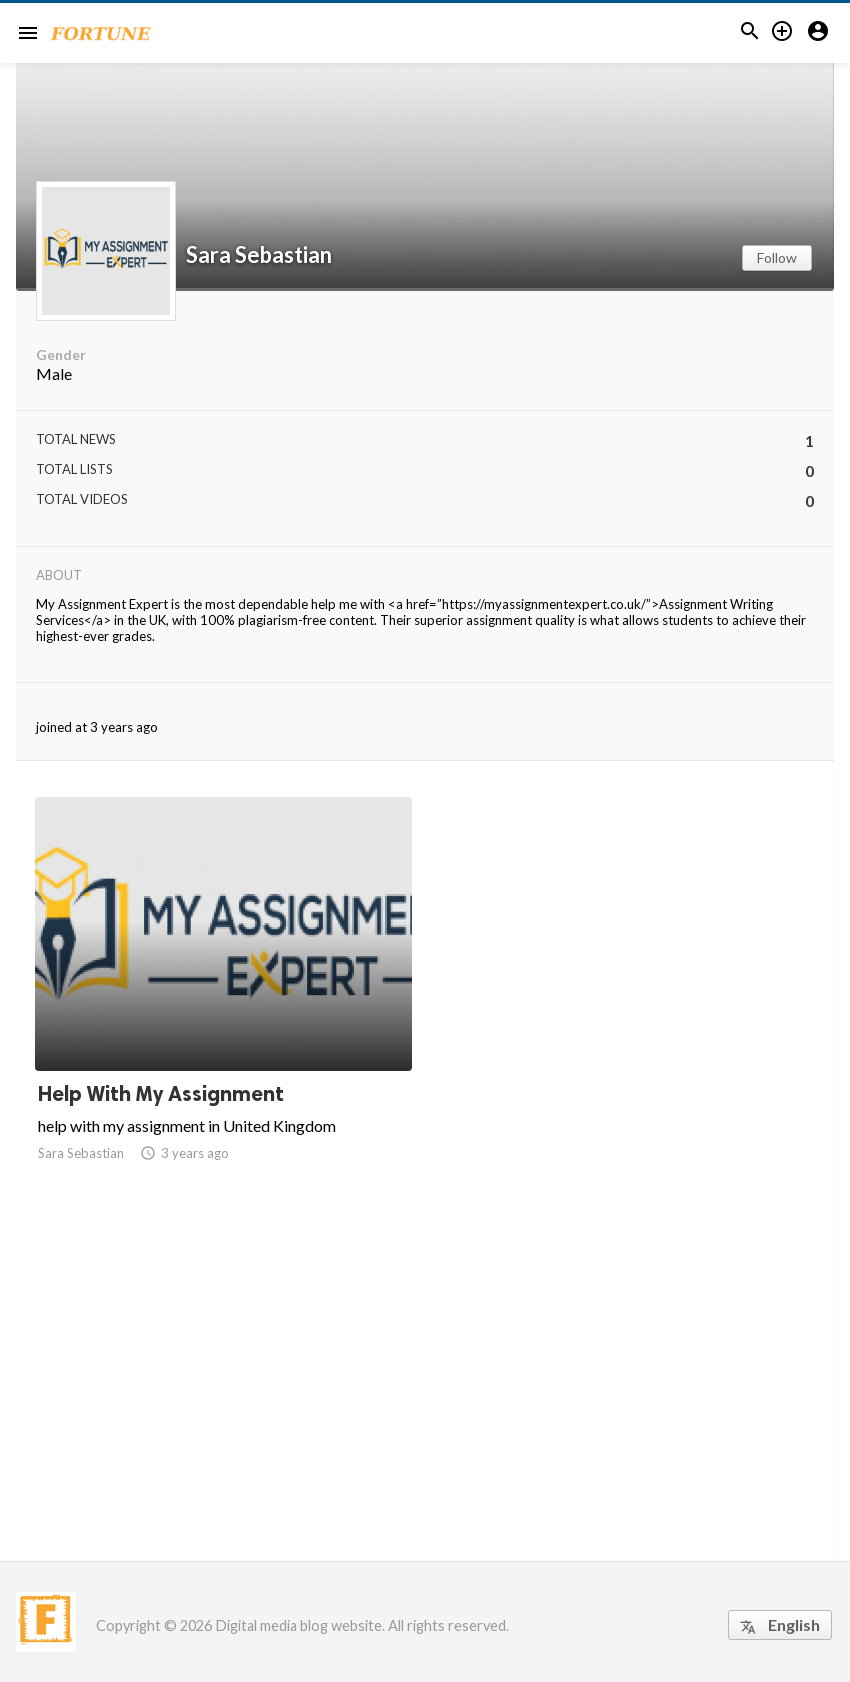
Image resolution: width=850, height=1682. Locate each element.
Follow (777, 257)
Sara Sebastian (259, 255)
